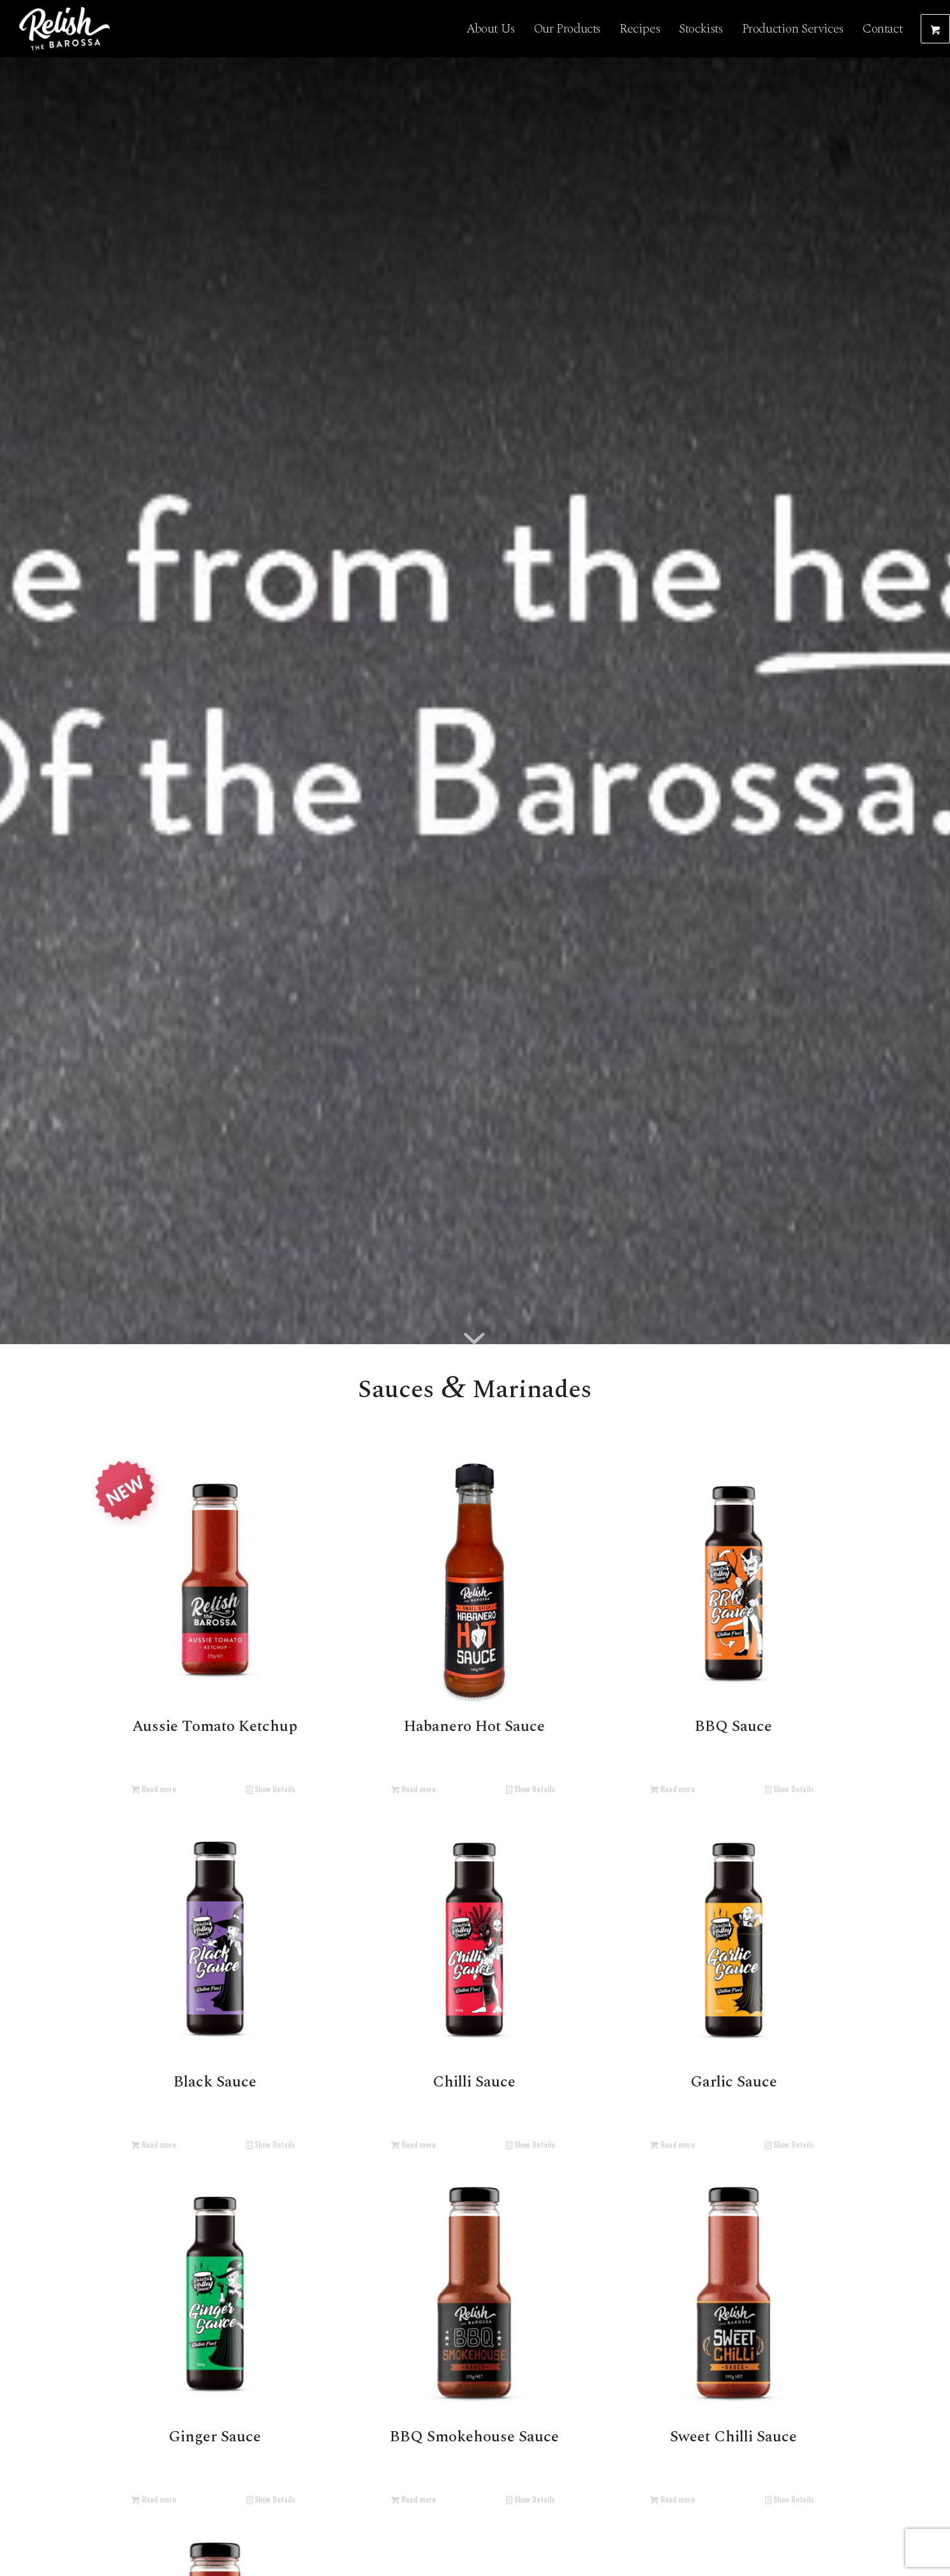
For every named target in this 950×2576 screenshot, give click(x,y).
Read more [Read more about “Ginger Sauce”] (153, 2499)
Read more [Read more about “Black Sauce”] (153, 2144)
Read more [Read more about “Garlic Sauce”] (672, 2144)
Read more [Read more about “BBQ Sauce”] (672, 1788)
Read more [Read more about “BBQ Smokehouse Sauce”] (413, 2499)
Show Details (270, 1788)
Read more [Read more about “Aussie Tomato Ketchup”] (153, 1788)
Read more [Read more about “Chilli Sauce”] (413, 2144)
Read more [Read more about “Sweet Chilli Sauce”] (672, 2499)
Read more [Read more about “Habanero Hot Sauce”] (413, 1788)
